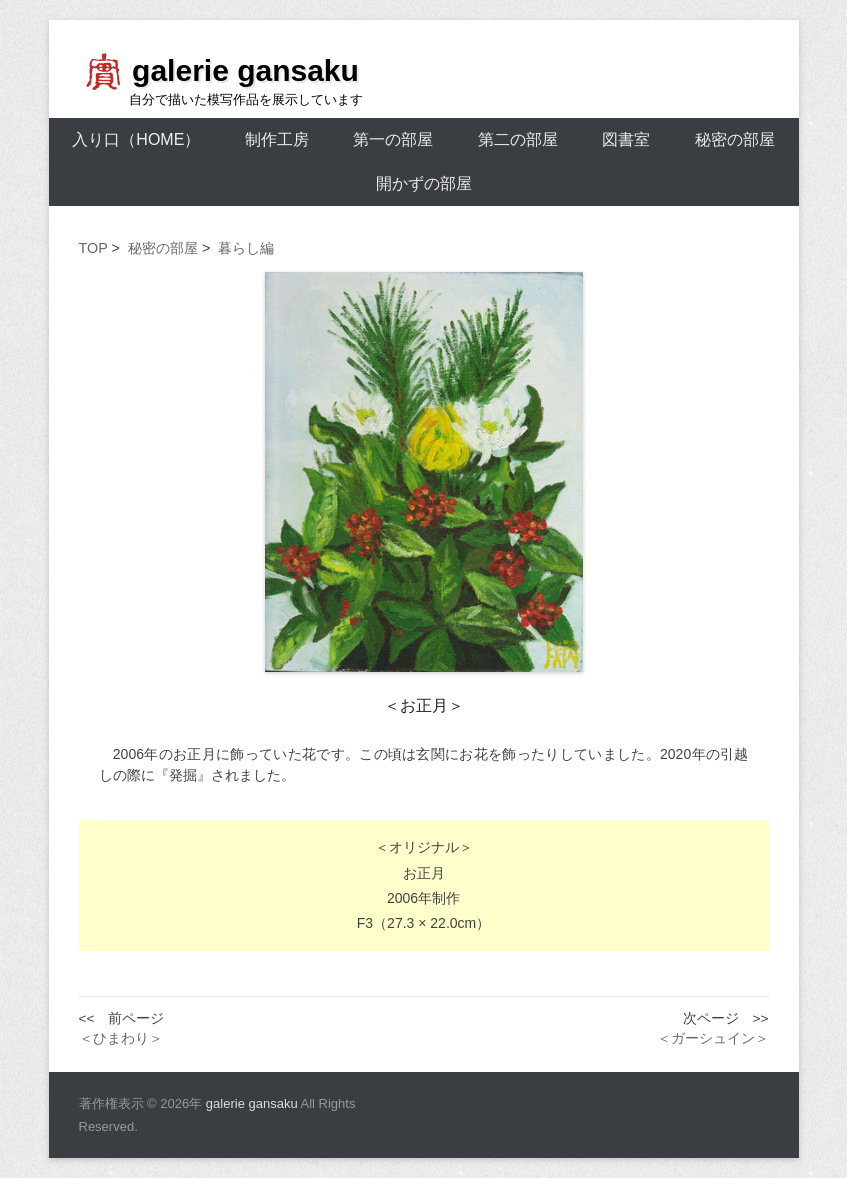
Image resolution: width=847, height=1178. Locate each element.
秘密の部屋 (735, 139)
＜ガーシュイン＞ (713, 1038)
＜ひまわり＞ (121, 1038)
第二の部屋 (518, 139)
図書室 (626, 139)
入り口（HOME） (136, 139)
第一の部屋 (393, 139)
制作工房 (277, 139)
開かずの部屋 (424, 183)
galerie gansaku (245, 70)
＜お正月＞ (424, 705)
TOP (93, 248)
